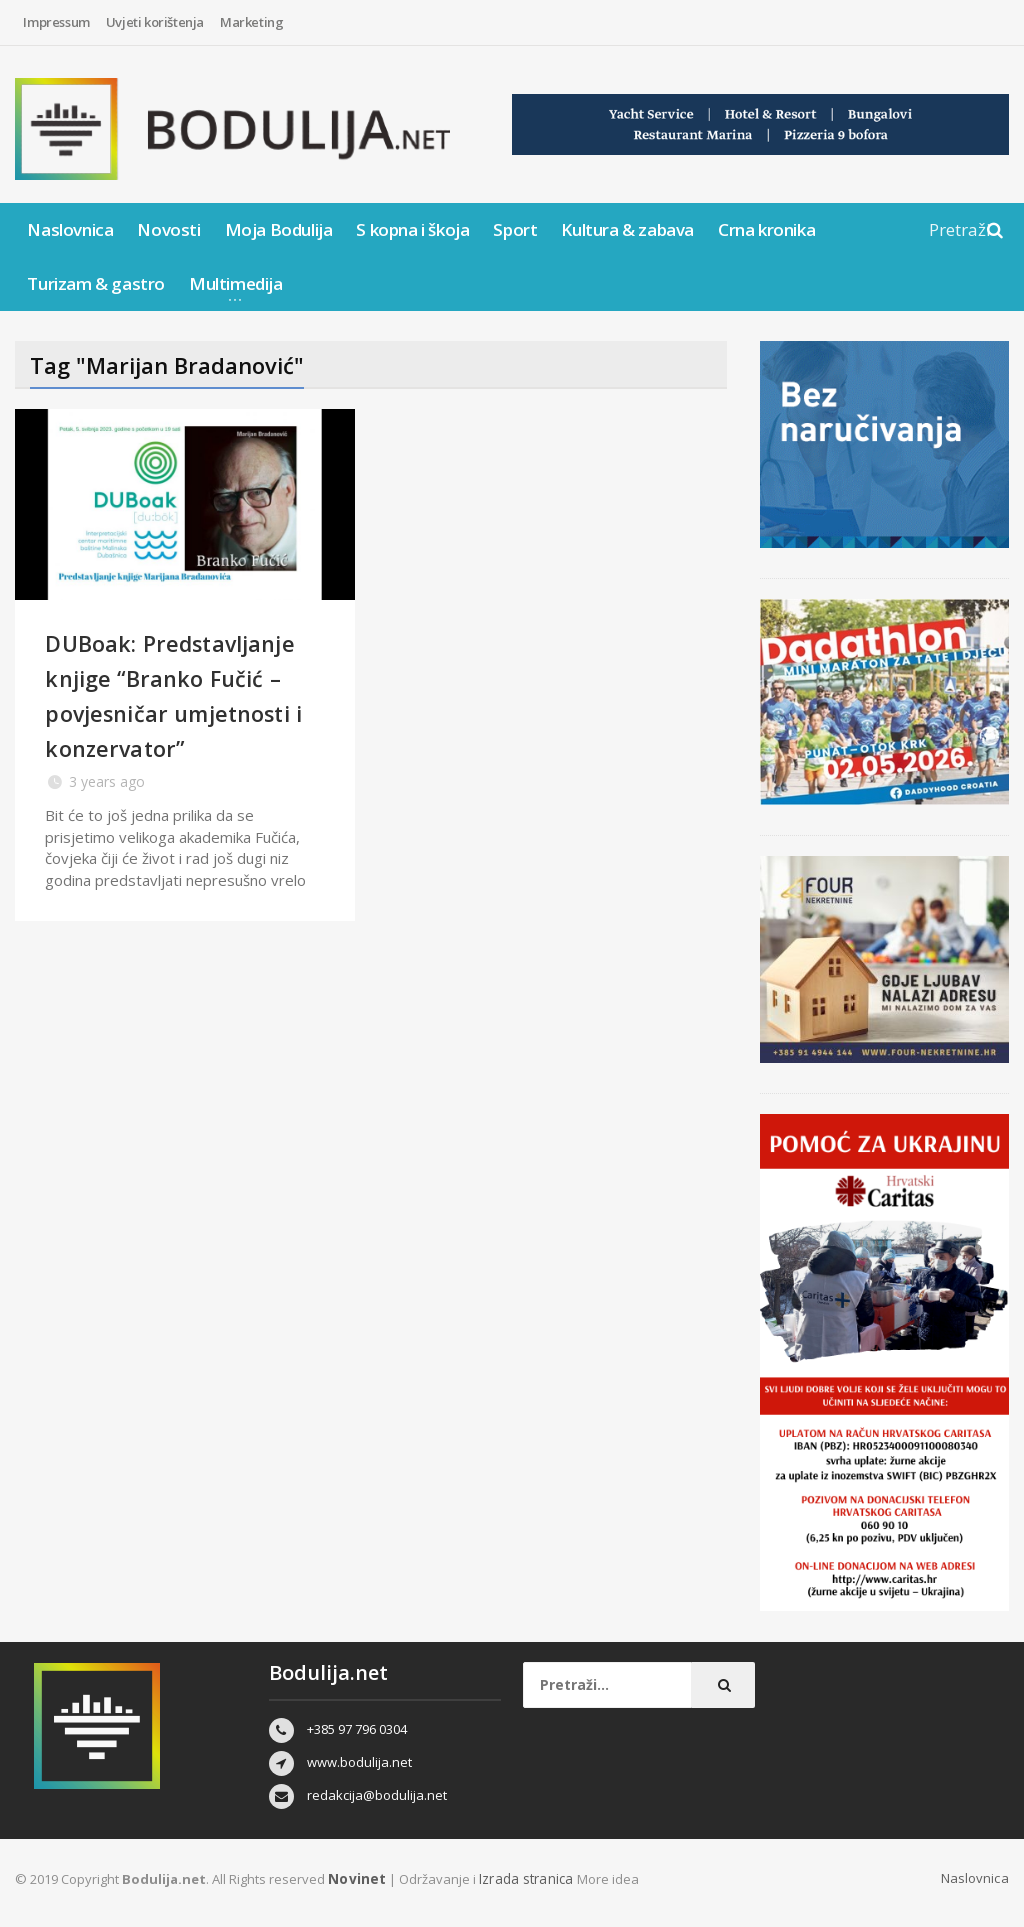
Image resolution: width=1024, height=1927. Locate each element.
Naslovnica (70, 229)
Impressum (56, 22)
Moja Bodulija (279, 229)
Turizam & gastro (96, 283)
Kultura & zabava (627, 229)
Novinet (355, 1878)
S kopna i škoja (412, 229)
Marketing (251, 22)
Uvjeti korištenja (155, 22)
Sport (515, 229)
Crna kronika (766, 229)
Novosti (168, 229)
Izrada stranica (522, 1878)
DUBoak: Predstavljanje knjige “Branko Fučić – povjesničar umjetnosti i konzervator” (173, 729)
